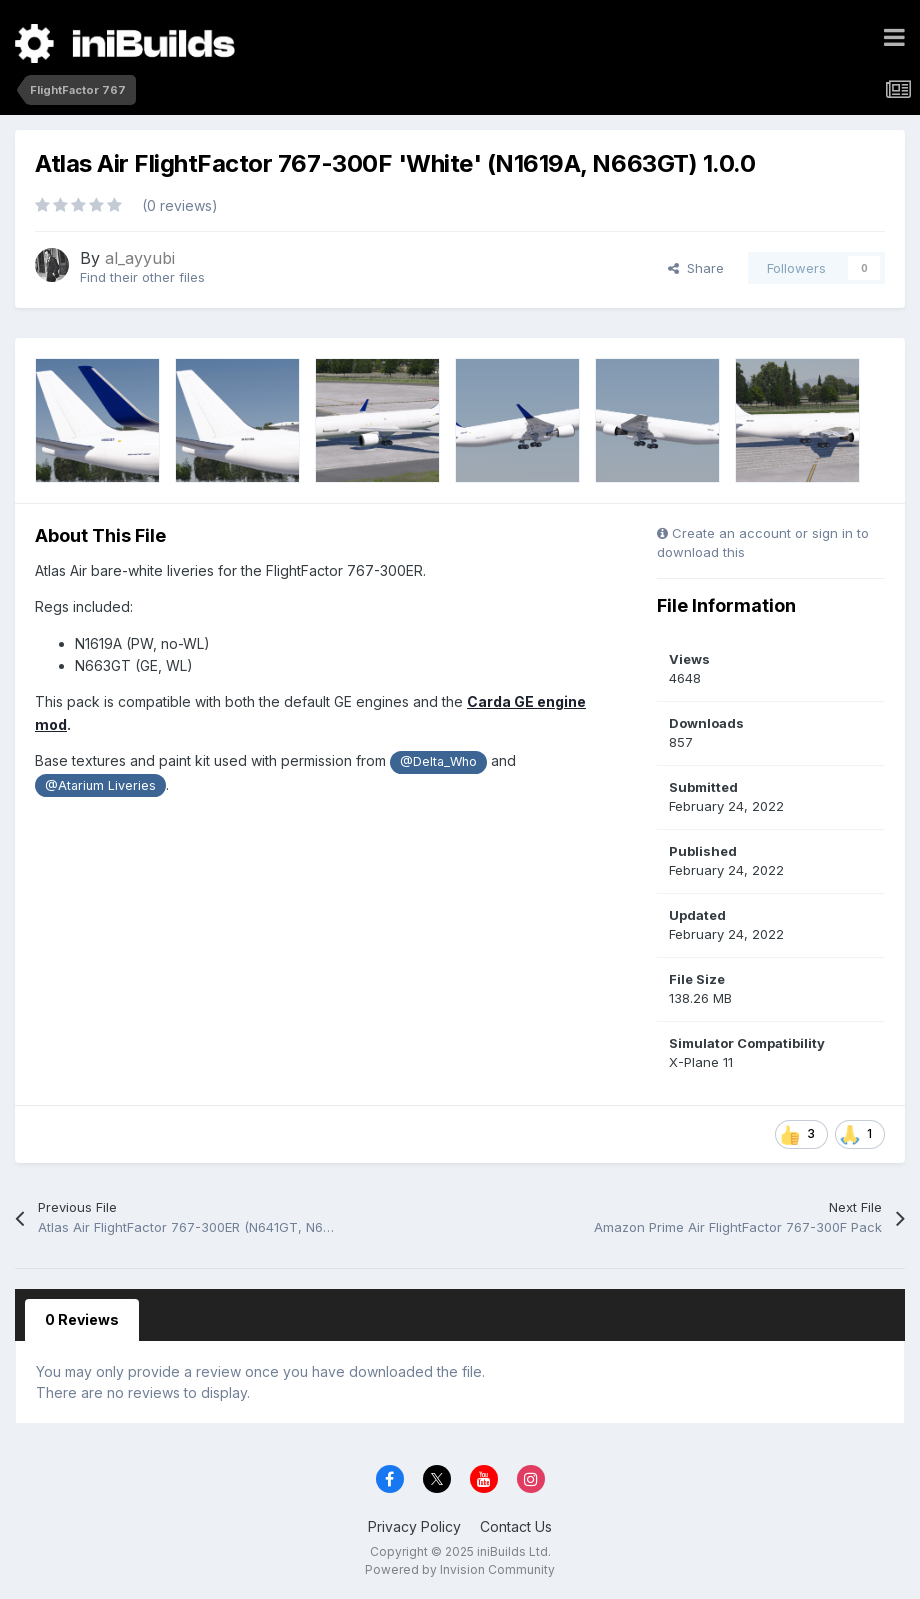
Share (696, 268)
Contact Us (516, 1526)
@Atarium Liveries (100, 785)
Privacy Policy (414, 1526)
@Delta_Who (438, 761)
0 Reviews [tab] (82, 1319)
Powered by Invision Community (460, 1569)
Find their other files (142, 277)
